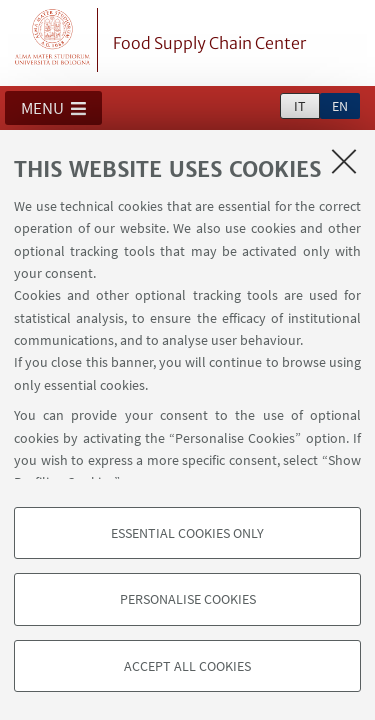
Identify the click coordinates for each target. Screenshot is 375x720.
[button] (53, 108)
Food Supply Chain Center (209, 43)
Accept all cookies (187, 666)
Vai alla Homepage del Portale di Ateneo (53, 40)
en (340, 106)
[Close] (344, 161)
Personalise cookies (188, 599)
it (300, 106)
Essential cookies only (187, 533)
